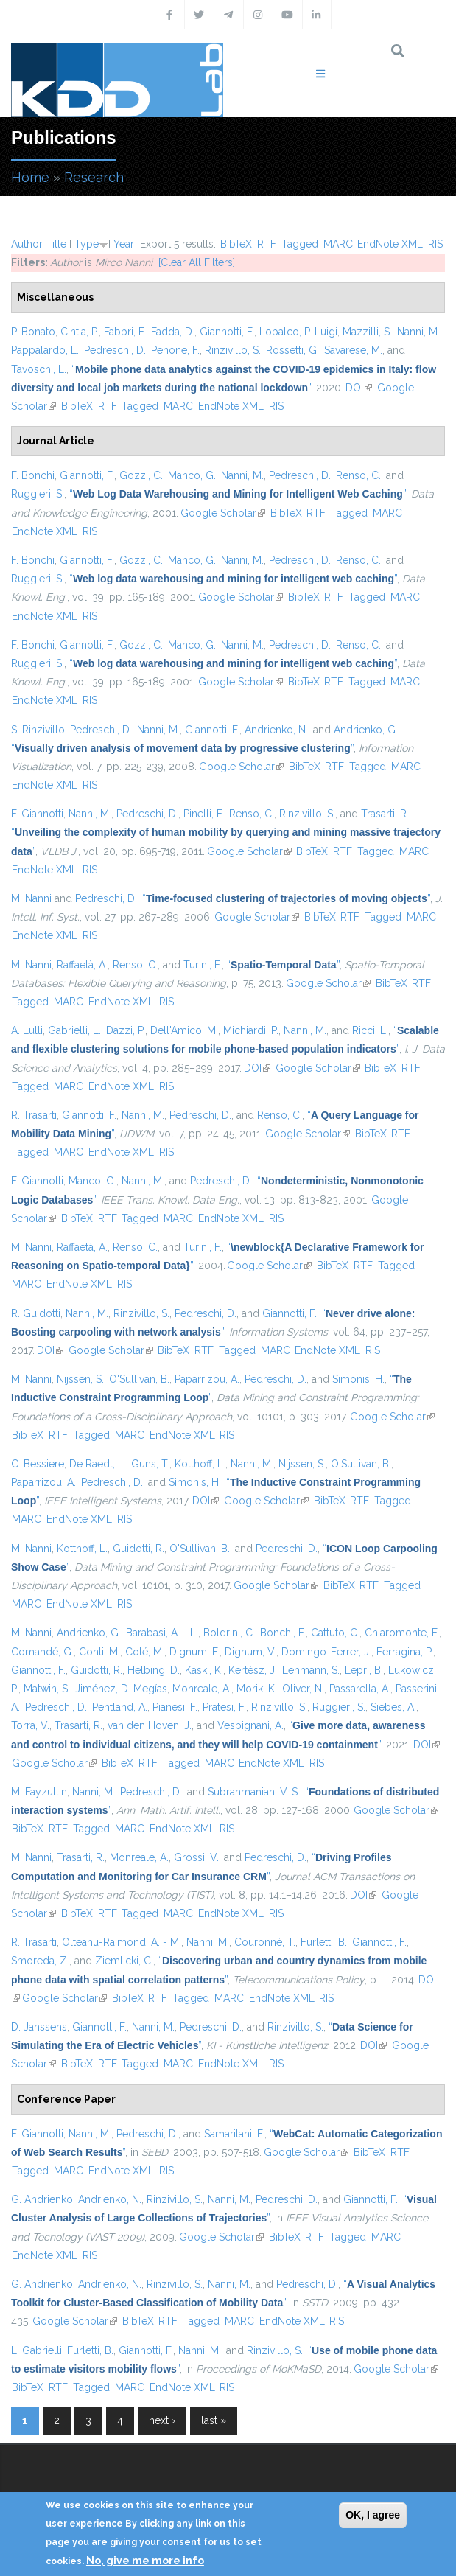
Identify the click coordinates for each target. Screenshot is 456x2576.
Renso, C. (358, 475)
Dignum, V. (250, 1652)
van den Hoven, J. (150, 1725)
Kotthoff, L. (200, 1464)
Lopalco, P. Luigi (298, 332)
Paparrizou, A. (207, 1379)
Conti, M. (99, 1652)
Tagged (299, 244)
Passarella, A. (359, 1688)
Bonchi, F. (283, 1632)
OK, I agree (372, 2515)
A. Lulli (27, 1030)
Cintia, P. (79, 332)
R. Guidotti (35, 1313)
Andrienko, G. (366, 730)
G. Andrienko (42, 2199)
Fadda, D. (172, 332)
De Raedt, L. (97, 1464)
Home (30, 177)
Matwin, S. (47, 1688)
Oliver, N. (303, 1688)
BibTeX (236, 244)
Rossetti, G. (292, 350)
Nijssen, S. (80, 1379)
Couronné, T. (264, 1942)
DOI (358, 388)
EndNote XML (390, 244)
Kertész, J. (252, 1670)
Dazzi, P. (125, 1030)
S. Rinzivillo (38, 730)
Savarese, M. (353, 350)
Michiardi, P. (250, 1030)
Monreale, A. (201, 1688)
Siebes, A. (393, 1707)
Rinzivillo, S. (233, 350)
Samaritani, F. (234, 2134)
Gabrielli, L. (74, 1030)
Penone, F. (175, 350)
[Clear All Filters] (196, 262)
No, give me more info (145, 2560)
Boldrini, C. (229, 1632)
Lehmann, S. (311, 1670)
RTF (266, 244)
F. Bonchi (33, 475)
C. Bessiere (37, 1464)
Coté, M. (144, 1652)
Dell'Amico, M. (184, 1030)
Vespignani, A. (250, 1725)
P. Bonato (33, 332)
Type (86, 244)
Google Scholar (222, 513)
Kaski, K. (204, 1670)
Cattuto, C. (335, 1632)
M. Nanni (31, 898)
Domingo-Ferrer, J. (326, 1652)
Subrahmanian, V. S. (254, 1792)
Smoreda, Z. (40, 1960)
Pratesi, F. (224, 1707)
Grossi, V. (196, 1857)
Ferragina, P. (404, 1652)
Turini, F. (202, 965)
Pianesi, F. (174, 1707)
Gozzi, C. (141, 475)
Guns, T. (150, 1464)
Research (94, 177)
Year (123, 244)
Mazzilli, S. (367, 332)
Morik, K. (256, 1688)
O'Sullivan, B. (139, 1379)
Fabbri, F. (125, 332)
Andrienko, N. (276, 730)
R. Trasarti (34, 1115)
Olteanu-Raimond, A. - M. (121, 1942)
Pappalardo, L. (45, 350)
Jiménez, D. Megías (121, 1688)
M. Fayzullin (39, 1792)
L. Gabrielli (36, 2350)
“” (237, 494)
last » (213, 2420)
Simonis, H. (358, 1379)
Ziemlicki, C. (124, 1960)
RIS (435, 244)
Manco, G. (192, 475)
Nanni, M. (418, 332)
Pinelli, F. (203, 814)
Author (27, 244)
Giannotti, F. (227, 332)
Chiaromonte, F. (402, 1632)
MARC (338, 244)
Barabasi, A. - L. (162, 1632)
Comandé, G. (42, 1652)
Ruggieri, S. (37, 494)
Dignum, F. (194, 1652)
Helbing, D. (153, 1670)
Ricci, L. (370, 1030)
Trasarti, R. (385, 814)
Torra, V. (30, 1725)
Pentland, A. (119, 1707)
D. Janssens (39, 2027)
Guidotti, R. (138, 1548)
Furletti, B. (324, 1942)
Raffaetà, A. (82, 965)
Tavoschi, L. (38, 369)
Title (56, 244)
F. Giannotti (37, 814)
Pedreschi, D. (115, 350)
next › (162, 2420)
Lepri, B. (364, 1670)
